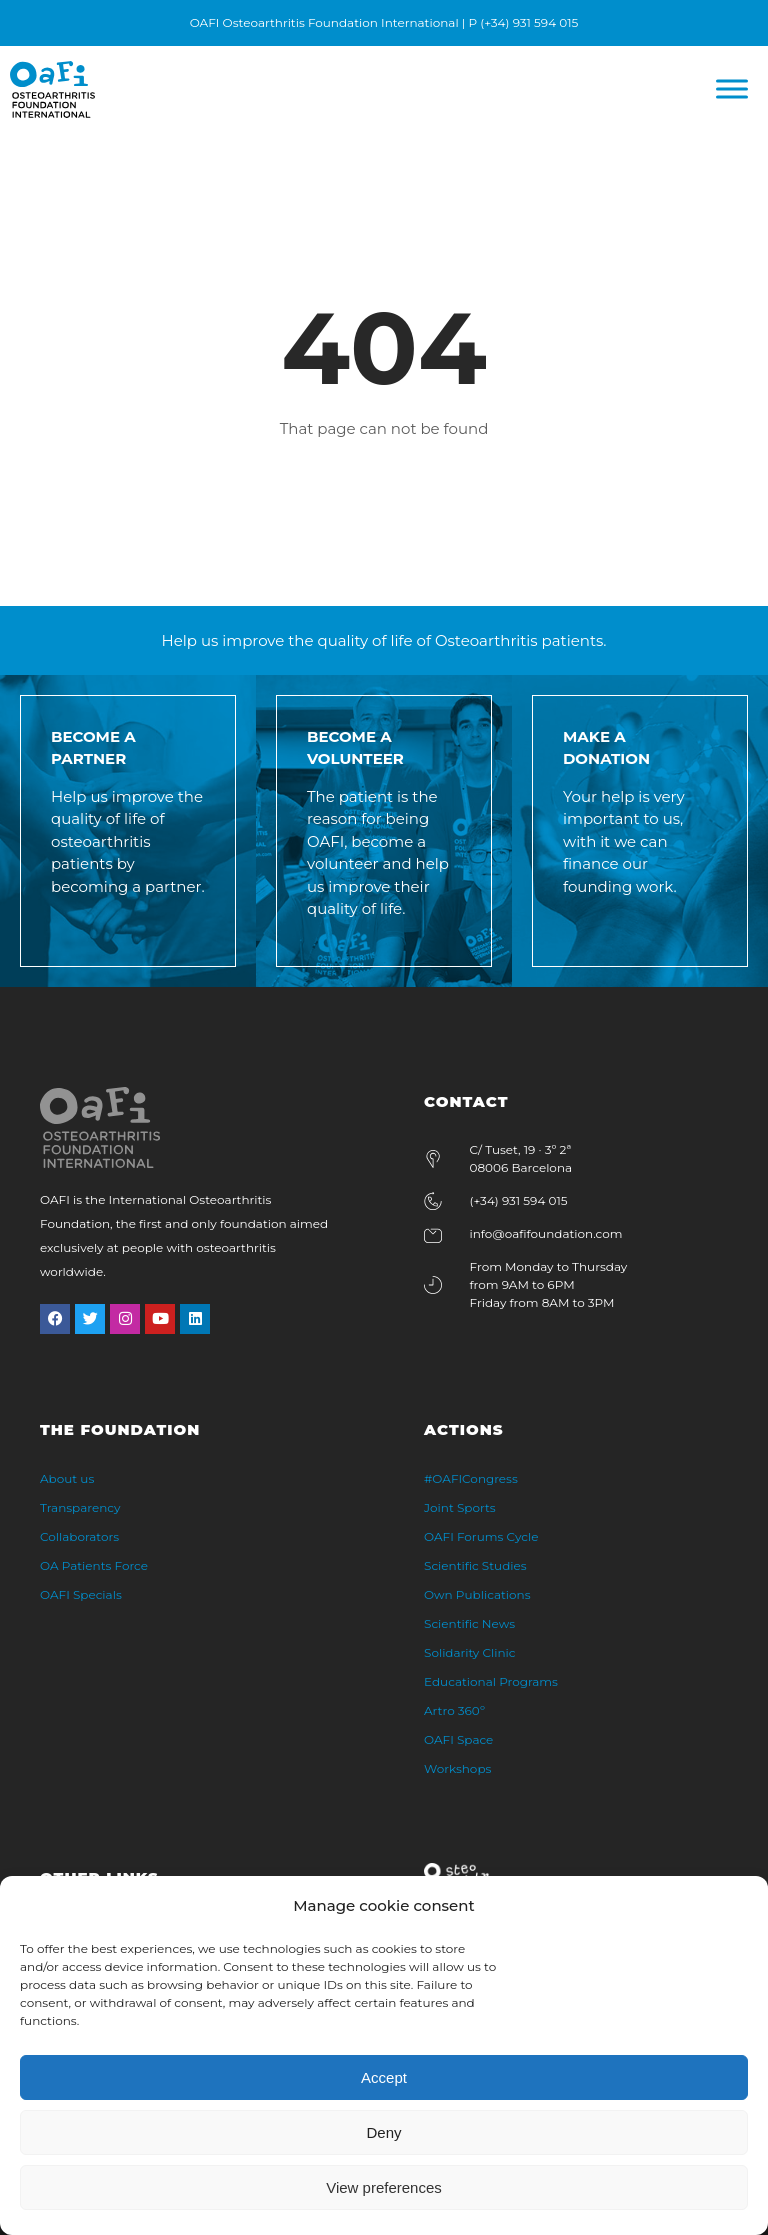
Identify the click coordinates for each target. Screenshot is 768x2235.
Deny (383, 2132)
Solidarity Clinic (470, 1652)
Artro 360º (454, 1710)
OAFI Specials (81, 1594)
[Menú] (732, 89)
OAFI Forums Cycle (481, 1536)
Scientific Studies (475, 1565)
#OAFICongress (471, 1478)
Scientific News (469, 1623)
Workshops (457, 1768)
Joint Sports (460, 1507)
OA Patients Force (94, 1565)
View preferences (384, 2187)
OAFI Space (458, 1739)
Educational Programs (491, 1681)
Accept (384, 2077)
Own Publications (477, 1594)
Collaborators (79, 1536)
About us (67, 1478)
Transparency (80, 1507)
